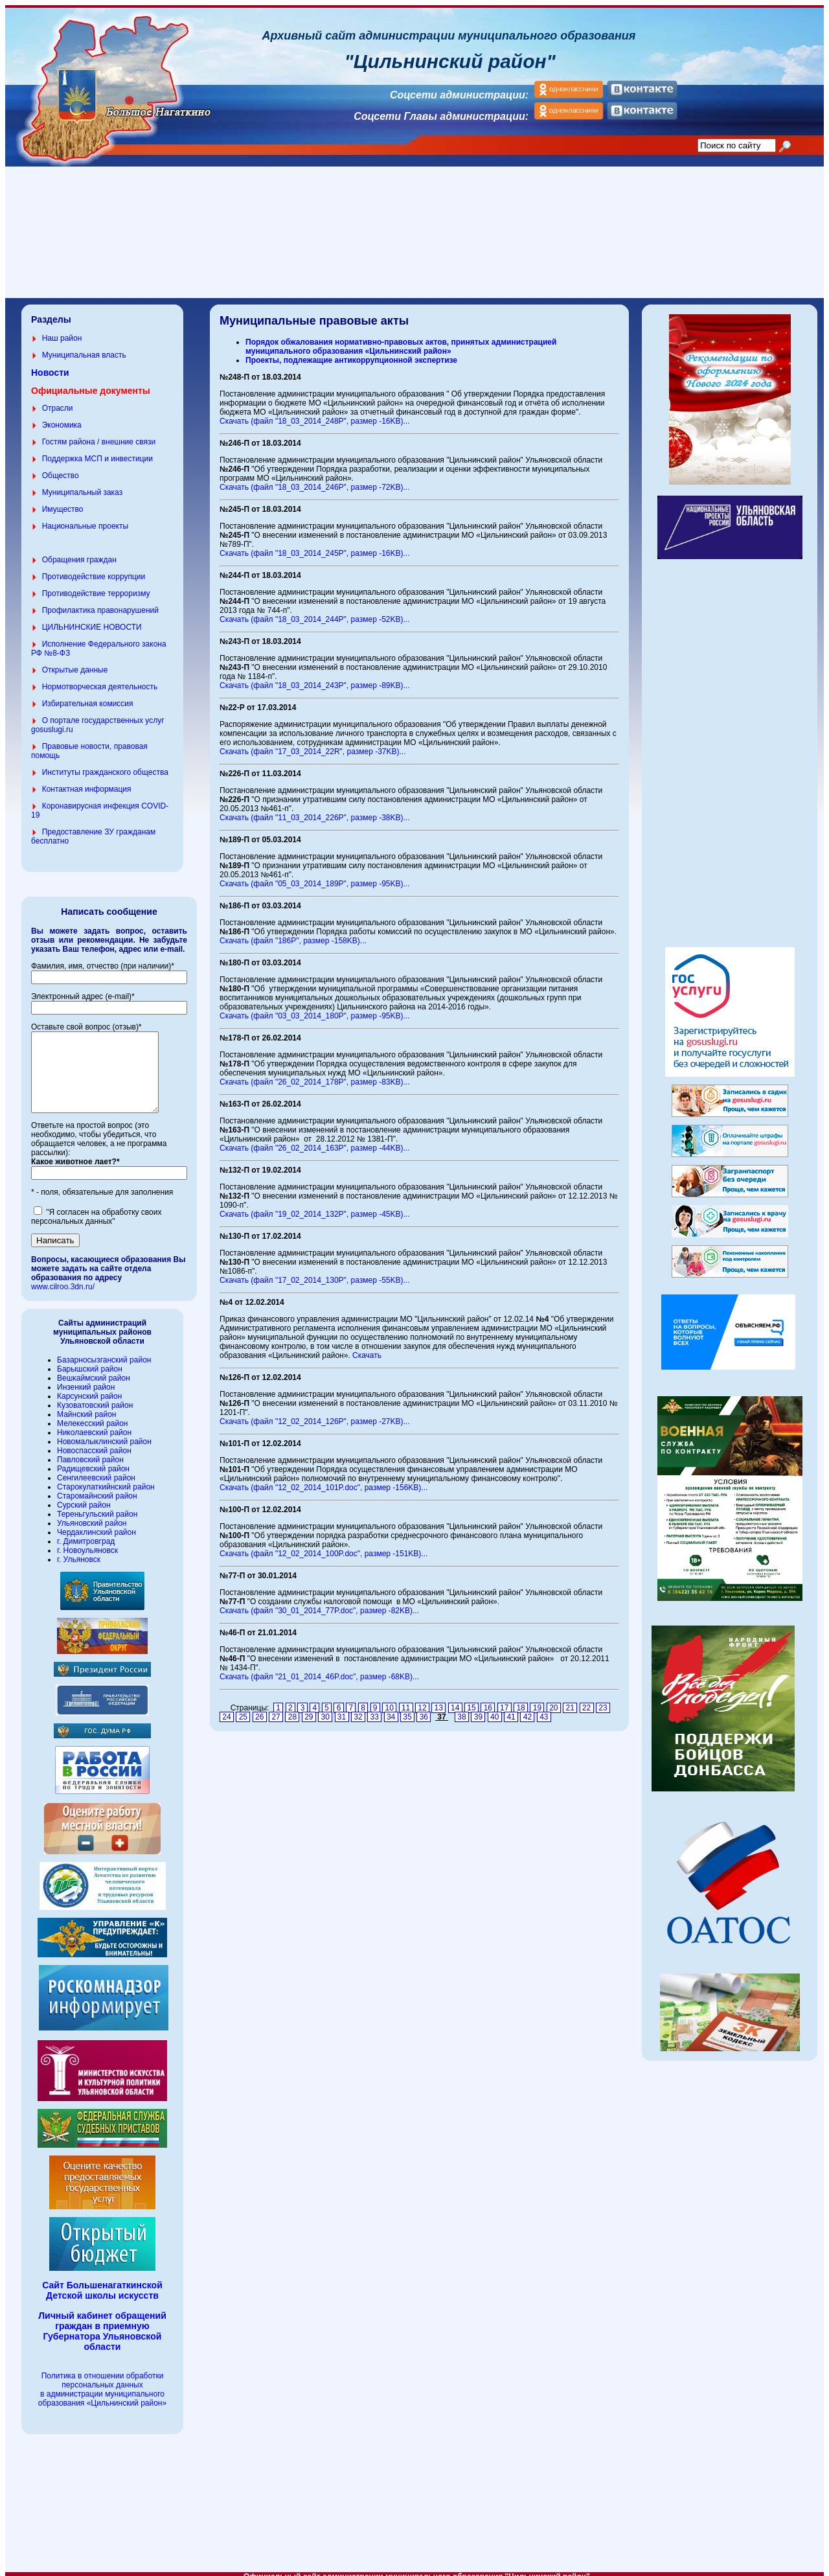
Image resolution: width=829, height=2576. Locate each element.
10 (389, 1700)
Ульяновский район (91, 1530)
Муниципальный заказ (82, 484)
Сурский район (84, 1512)
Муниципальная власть (84, 347)
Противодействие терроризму (96, 585)
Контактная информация (86, 781)
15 (471, 1700)
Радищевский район (93, 1476)
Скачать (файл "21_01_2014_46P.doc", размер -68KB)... (319, 1668)
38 (461, 1709)
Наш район (62, 330)
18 (520, 1700)
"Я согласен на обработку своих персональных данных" (96, 1224)
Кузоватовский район (95, 1413)
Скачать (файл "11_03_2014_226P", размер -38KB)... (315, 809)
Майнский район (86, 1422)
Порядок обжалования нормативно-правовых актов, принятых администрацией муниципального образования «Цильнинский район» (400, 339)
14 (455, 1700)
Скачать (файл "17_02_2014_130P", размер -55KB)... (315, 1272)
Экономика (62, 417)
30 (325, 1709)
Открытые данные (75, 662)
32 (358, 1709)
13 (438, 1700)
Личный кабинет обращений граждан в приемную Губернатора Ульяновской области (102, 2339)
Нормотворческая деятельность (100, 679)
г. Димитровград (86, 1549)
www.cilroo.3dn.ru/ (63, 1294)
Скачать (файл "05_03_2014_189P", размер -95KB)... (315, 875)
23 (602, 1700)
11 (406, 1700)
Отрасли (57, 400)
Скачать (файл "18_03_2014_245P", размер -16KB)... (315, 545)
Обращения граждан (79, 552)
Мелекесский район (92, 1431)
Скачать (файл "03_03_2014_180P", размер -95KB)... (315, 1008)
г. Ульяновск (78, 1567)
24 (226, 1709)
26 (259, 1709)
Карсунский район (89, 1404)
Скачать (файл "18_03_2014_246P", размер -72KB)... (315, 479)
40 (494, 1709)
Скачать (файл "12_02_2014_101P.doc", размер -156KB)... (323, 1479)
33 (374, 1709)
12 (422, 1700)
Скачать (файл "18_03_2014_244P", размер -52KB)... (315, 611)
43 (544, 1709)
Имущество (63, 501)
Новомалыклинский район (104, 1449)
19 (536, 1700)
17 (504, 1700)
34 (391, 1709)
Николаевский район (94, 1440)
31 (341, 1709)
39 (477, 1709)
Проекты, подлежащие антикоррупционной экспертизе (351, 352)
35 (407, 1709)
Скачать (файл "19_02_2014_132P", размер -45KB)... (315, 1206)
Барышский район (89, 1376)
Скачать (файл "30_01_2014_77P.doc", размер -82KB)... (319, 1602)
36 (423, 1709)
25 (242, 1709)
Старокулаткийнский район (106, 1494)
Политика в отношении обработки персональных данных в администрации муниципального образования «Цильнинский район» (102, 2397)
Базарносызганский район (104, 1367)
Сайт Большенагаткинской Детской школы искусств (102, 2298)
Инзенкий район (86, 1394)
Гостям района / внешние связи (99, 434)
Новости (50, 365)
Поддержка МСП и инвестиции (97, 450)
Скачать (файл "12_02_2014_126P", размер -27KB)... (315, 1413)
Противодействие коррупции (94, 568)
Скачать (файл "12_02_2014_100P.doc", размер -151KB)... (323, 1545)
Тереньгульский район (97, 1521)
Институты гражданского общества (105, 764)
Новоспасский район (94, 1458)
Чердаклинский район (96, 1540)
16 (487, 1700)
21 (569, 1700)
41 (511, 1709)
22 (586, 1700)
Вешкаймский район (93, 1385)
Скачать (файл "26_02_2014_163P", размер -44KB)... (315, 1140)
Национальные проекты (85, 518)
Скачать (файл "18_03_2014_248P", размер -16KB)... (315, 413)
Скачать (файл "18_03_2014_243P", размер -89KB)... (315, 677)
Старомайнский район (97, 1503)
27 (275, 1709)
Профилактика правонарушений (100, 602)
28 (292, 1709)
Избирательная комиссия (87, 695)
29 (308, 1709)
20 (553, 1700)
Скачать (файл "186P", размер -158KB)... (293, 932)
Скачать (366, 1347)
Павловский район (90, 1467)
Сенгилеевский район (96, 1485)
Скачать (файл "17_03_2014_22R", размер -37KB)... (313, 743)
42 (527, 1709)
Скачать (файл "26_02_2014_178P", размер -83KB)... (315, 1074)
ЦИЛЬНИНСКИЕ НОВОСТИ (92, 619)
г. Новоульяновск (87, 1558)
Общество (60, 467)
